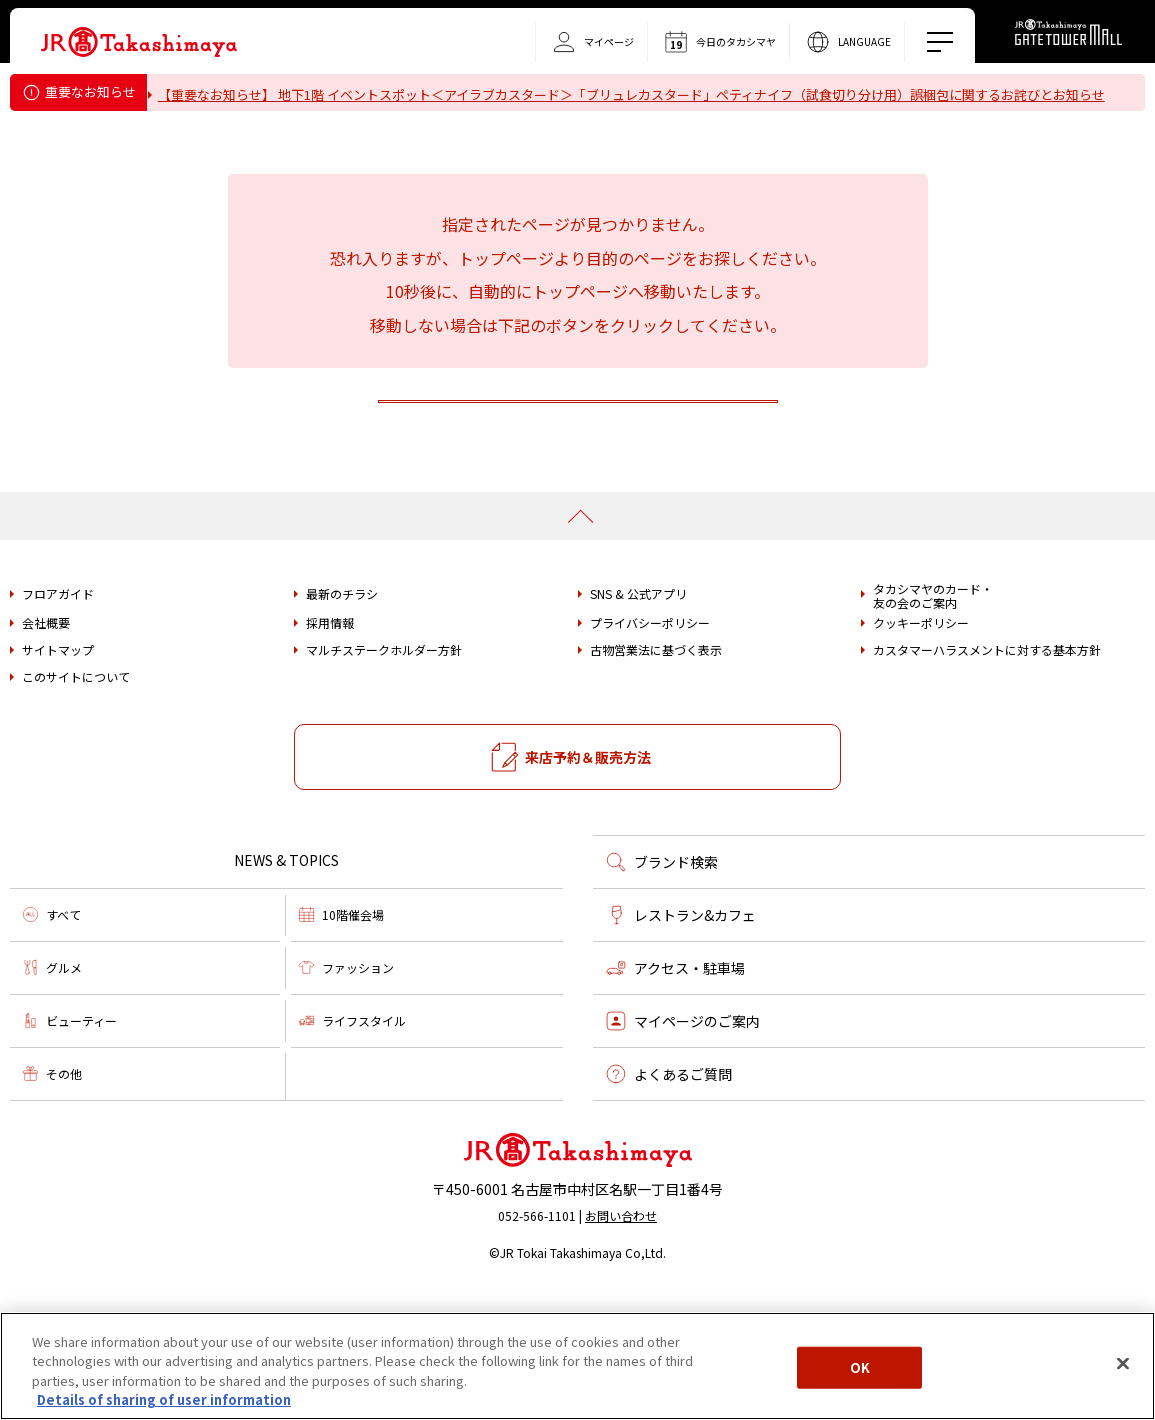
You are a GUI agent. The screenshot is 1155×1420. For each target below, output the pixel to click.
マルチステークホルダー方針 (384, 770)
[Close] (1123, 1363)
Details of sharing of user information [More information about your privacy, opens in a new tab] (164, 1399)
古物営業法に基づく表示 (656, 770)
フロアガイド (58, 714)
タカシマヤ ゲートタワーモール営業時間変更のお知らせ (334, 145)
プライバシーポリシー (650, 743)
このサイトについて (76, 797)
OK (860, 1367)
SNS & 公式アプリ (638, 714)
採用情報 (330, 743)
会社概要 (46, 743)
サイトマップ (58, 770)
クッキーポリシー (921, 743)
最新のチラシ (342, 714)
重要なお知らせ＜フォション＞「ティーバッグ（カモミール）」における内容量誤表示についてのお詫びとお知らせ (504, 120)
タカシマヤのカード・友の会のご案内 (933, 716)
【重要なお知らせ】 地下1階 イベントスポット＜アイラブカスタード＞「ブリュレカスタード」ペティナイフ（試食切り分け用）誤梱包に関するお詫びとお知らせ (643, 94)
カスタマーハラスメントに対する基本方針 (987, 770)
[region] (577, 1366)
